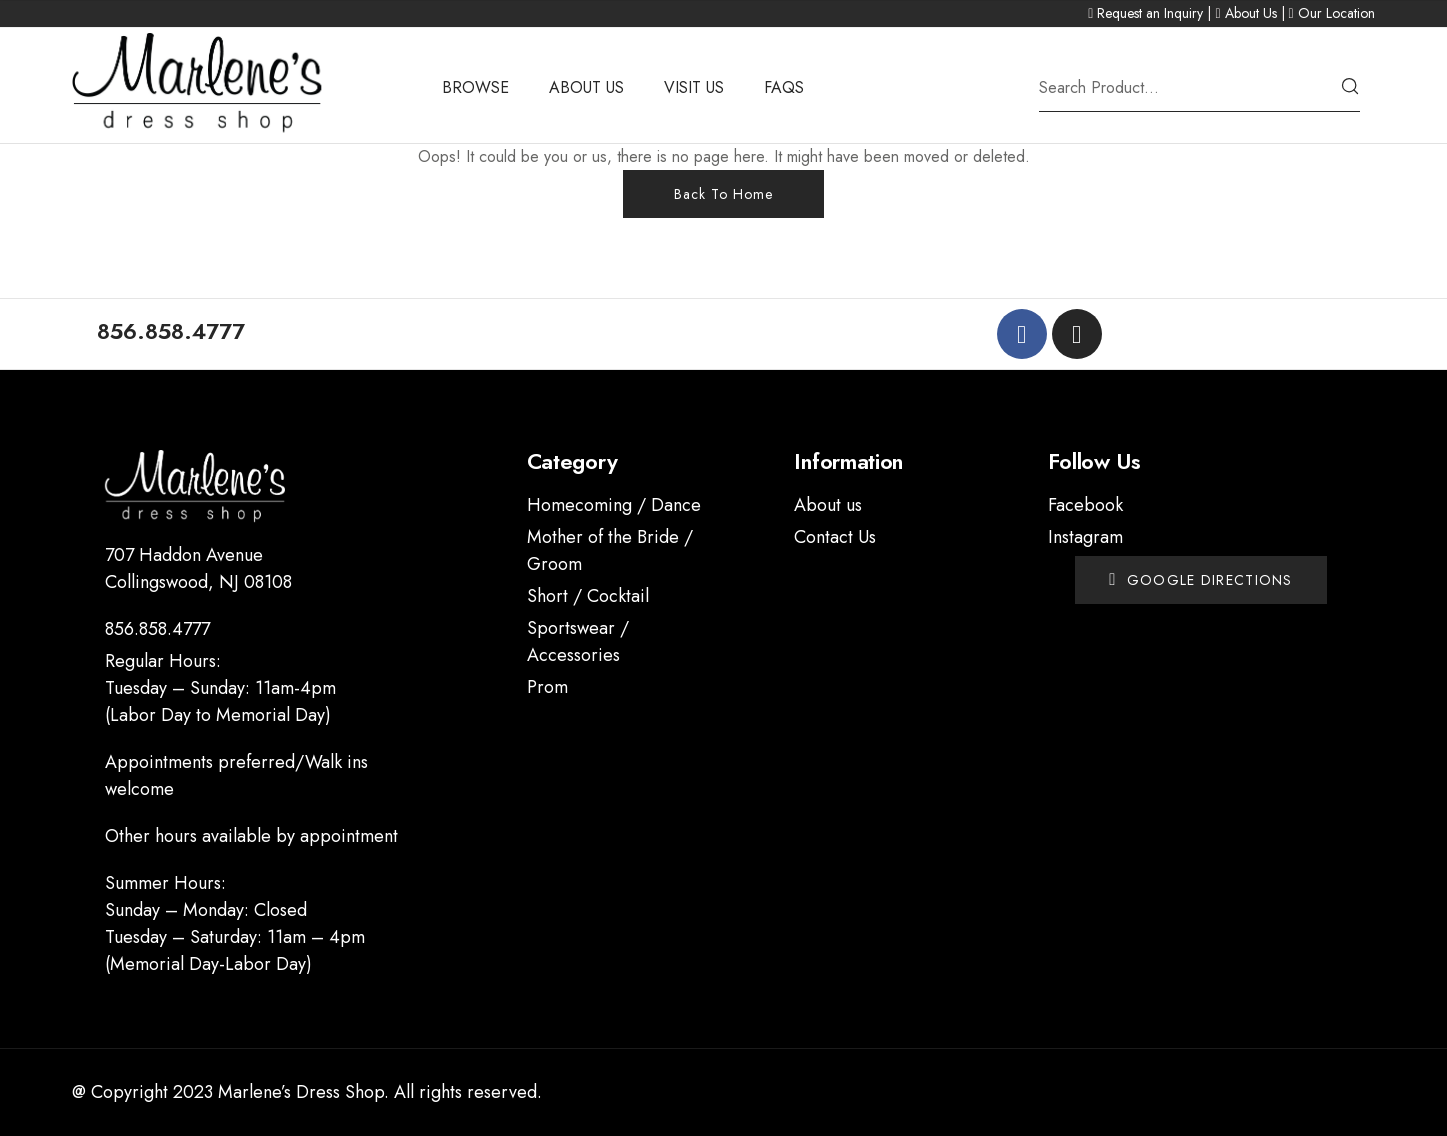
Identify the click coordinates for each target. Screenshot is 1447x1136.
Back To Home (723, 194)
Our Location (1336, 13)
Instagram (1085, 537)
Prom (547, 687)
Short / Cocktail (588, 596)
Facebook (1085, 505)
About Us (1251, 13)
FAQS (784, 87)
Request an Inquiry (1150, 13)
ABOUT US (586, 87)
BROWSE (475, 87)
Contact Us (835, 537)
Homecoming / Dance (614, 505)
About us (828, 505)
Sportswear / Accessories (578, 641)
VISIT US (694, 87)
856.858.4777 (157, 629)
